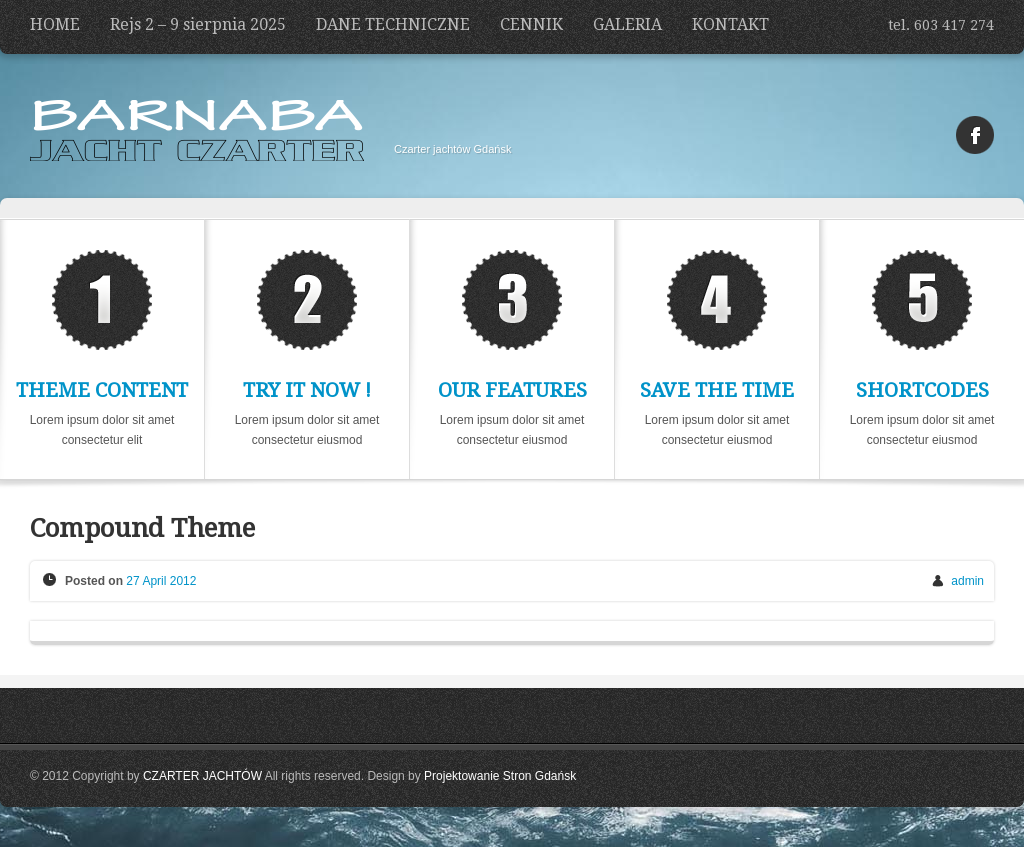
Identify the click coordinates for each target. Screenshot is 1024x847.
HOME (55, 24)
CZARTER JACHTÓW (202, 776)
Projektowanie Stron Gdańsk (500, 776)
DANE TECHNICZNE (393, 24)
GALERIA (627, 24)
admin (967, 581)
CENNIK (531, 24)
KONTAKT (730, 24)
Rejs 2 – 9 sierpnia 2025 (198, 24)
